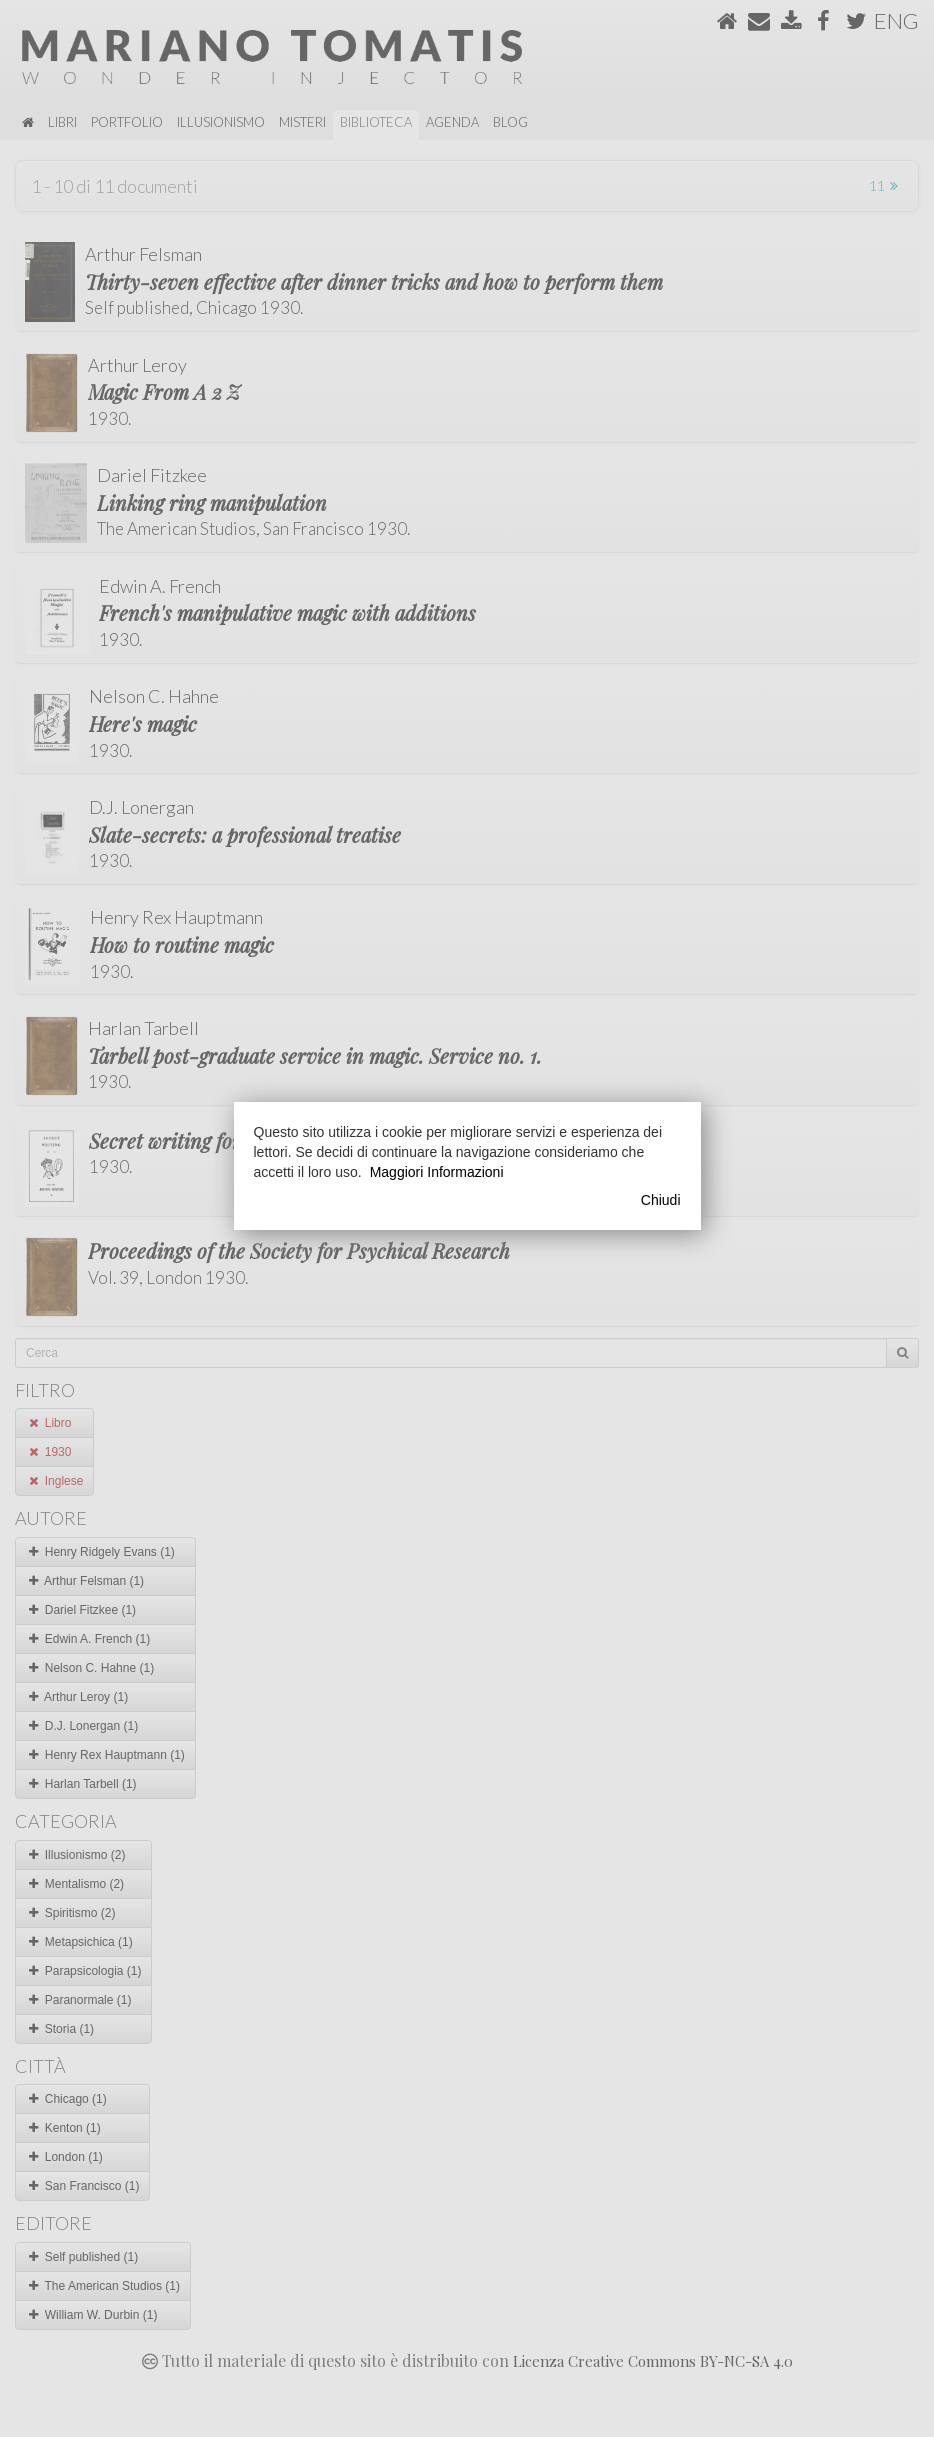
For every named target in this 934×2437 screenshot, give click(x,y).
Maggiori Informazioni (437, 1172)
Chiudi (661, 1200)
